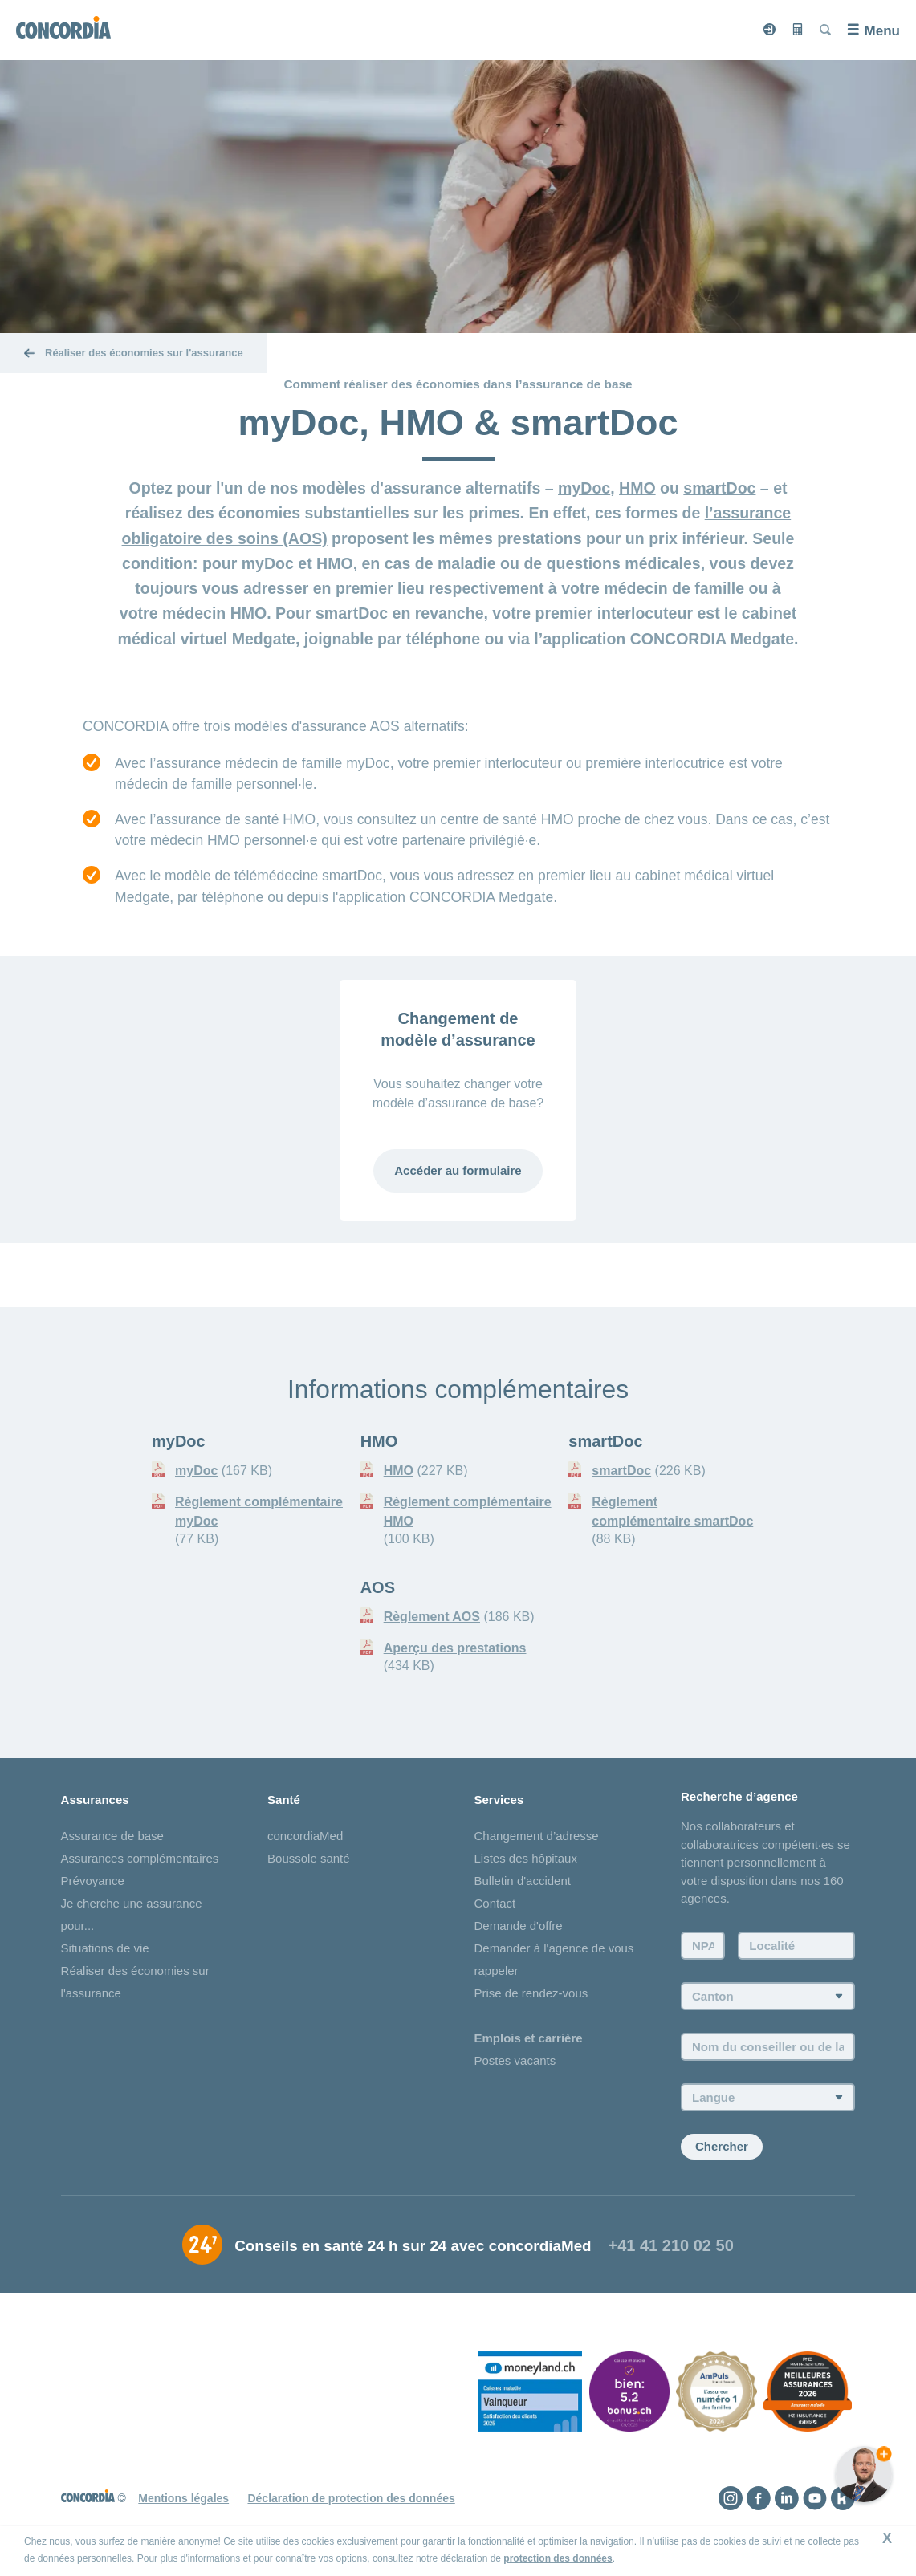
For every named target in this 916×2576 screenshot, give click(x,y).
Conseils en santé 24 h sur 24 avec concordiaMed (412, 2246)
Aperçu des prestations (455, 1648)
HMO (637, 488)
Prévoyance (92, 1881)
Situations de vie (105, 1949)
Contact (495, 1904)
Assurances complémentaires (140, 1859)
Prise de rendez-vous (531, 1994)
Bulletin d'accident (522, 1881)
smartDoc (719, 488)
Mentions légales (183, 2498)
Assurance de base (112, 1836)
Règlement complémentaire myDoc (259, 1511)
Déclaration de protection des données (350, 2498)
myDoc (584, 488)
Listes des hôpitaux (525, 1859)
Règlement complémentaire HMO (468, 1511)
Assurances (95, 1799)
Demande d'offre (518, 1926)
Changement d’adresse (536, 1836)
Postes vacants (515, 2061)
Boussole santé (308, 1859)
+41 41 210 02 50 (671, 2246)
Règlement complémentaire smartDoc (672, 1511)
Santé (283, 1799)
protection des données (557, 2558)
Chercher (721, 2147)
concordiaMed (305, 1836)
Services (499, 1799)
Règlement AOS (432, 1616)
